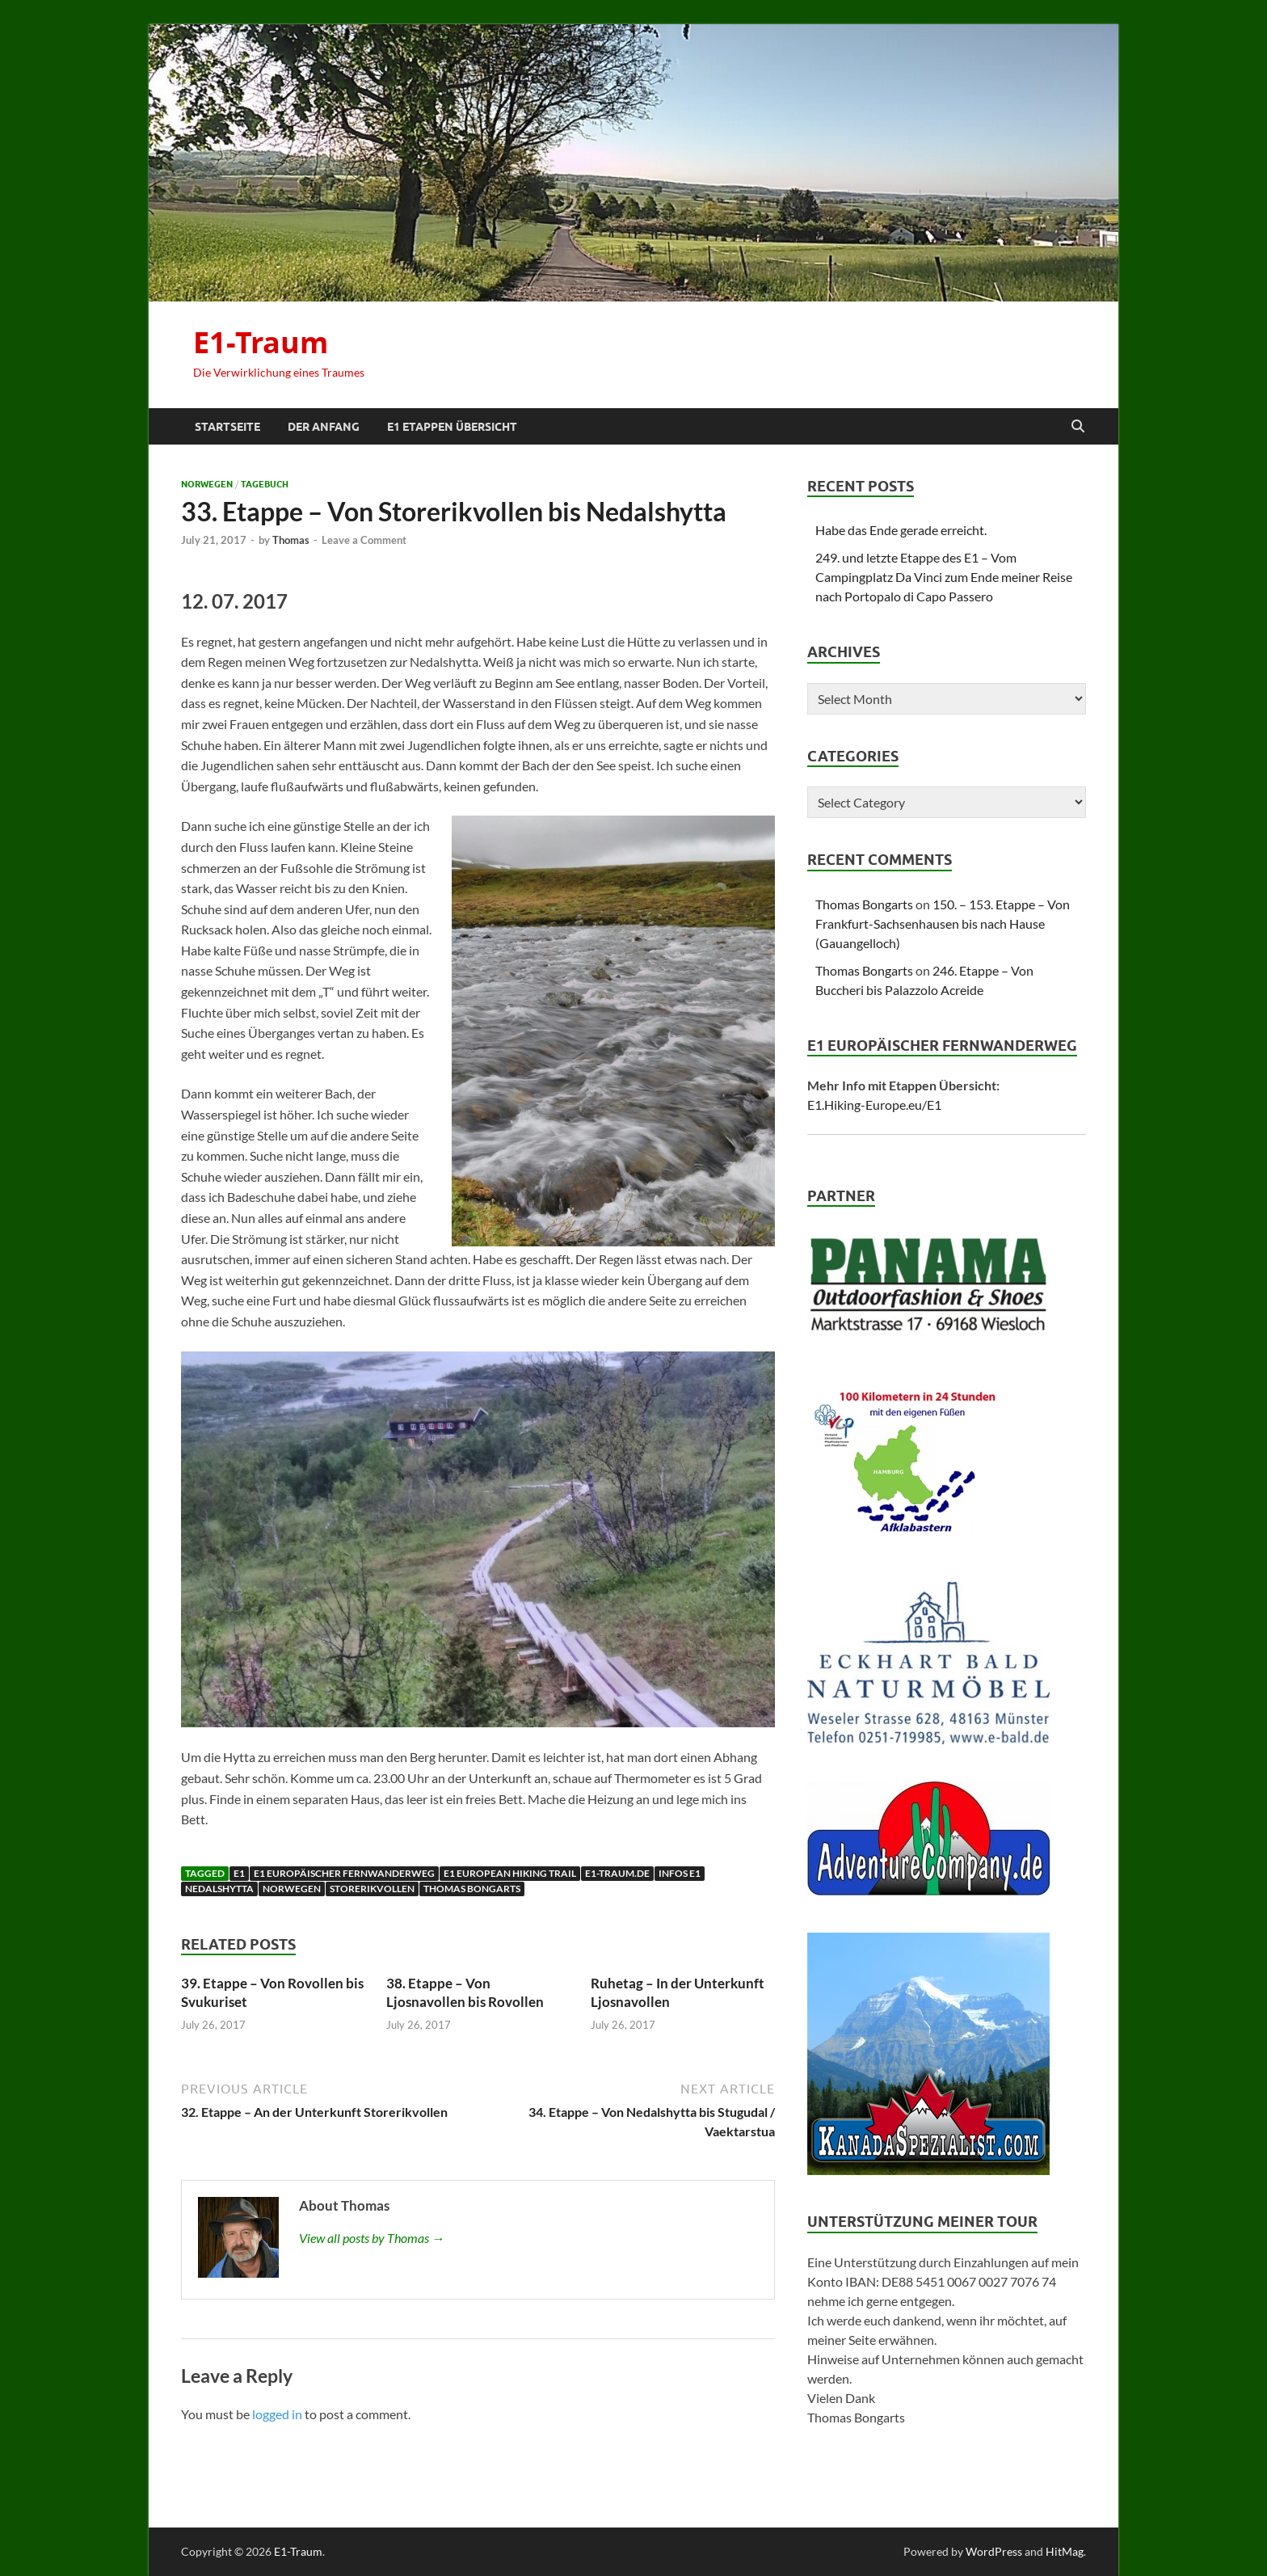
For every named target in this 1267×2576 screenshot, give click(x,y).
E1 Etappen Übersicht (452, 426)
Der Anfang (324, 426)
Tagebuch (264, 484)
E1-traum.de (617, 1873)
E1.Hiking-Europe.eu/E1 (874, 1104)
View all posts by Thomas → (371, 2237)
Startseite (227, 426)
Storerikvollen (372, 1888)
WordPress (994, 2551)
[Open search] (1078, 426)
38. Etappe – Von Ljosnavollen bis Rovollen (465, 1992)
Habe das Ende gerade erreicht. (901, 530)
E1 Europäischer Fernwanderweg (344, 1873)
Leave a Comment (364, 539)
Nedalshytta (219, 1888)
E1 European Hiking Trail (510, 1873)
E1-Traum (260, 342)
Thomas (290, 539)
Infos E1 (680, 1873)
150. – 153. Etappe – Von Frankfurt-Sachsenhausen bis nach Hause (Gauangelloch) (942, 923)
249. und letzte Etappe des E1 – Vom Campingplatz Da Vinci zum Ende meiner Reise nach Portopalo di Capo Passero (943, 577)
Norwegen (207, 484)
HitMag (1065, 2551)
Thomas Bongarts (471, 1888)
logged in (277, 2414)
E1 (239, 1873)
